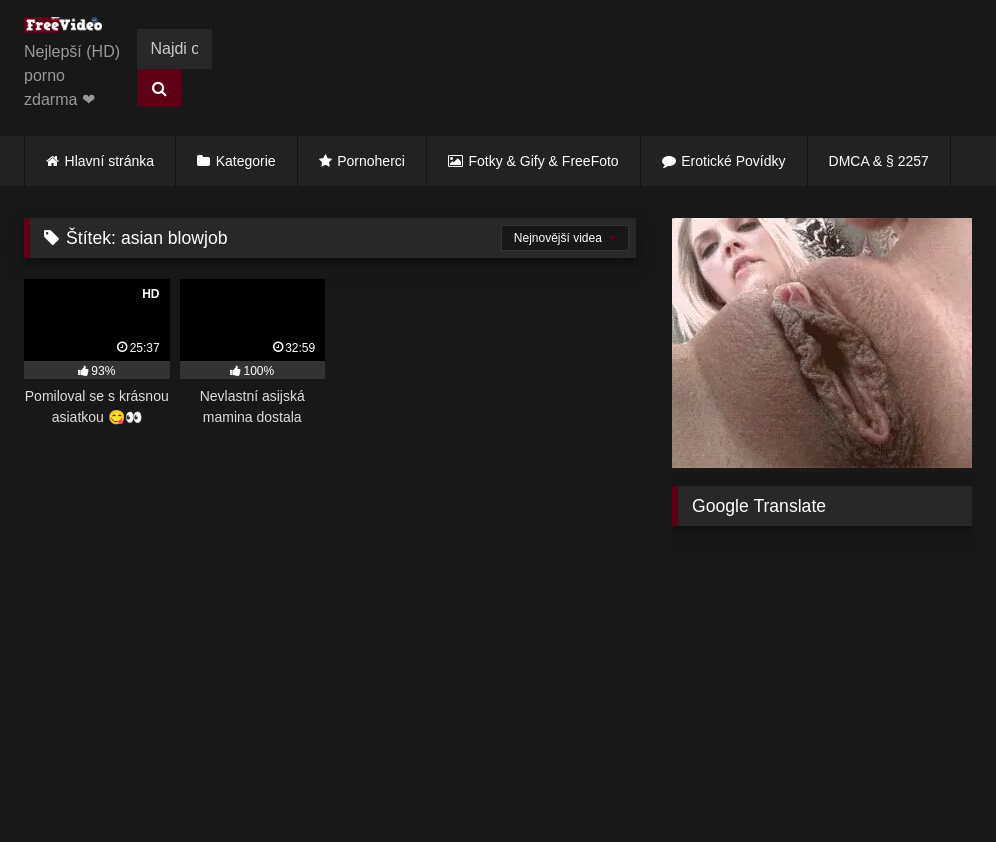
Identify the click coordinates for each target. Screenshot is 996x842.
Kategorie (246, 161)
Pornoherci (371, 161)
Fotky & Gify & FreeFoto (544, 161)
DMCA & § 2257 (879, 161)
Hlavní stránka (109, 161)
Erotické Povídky (733, 161)
